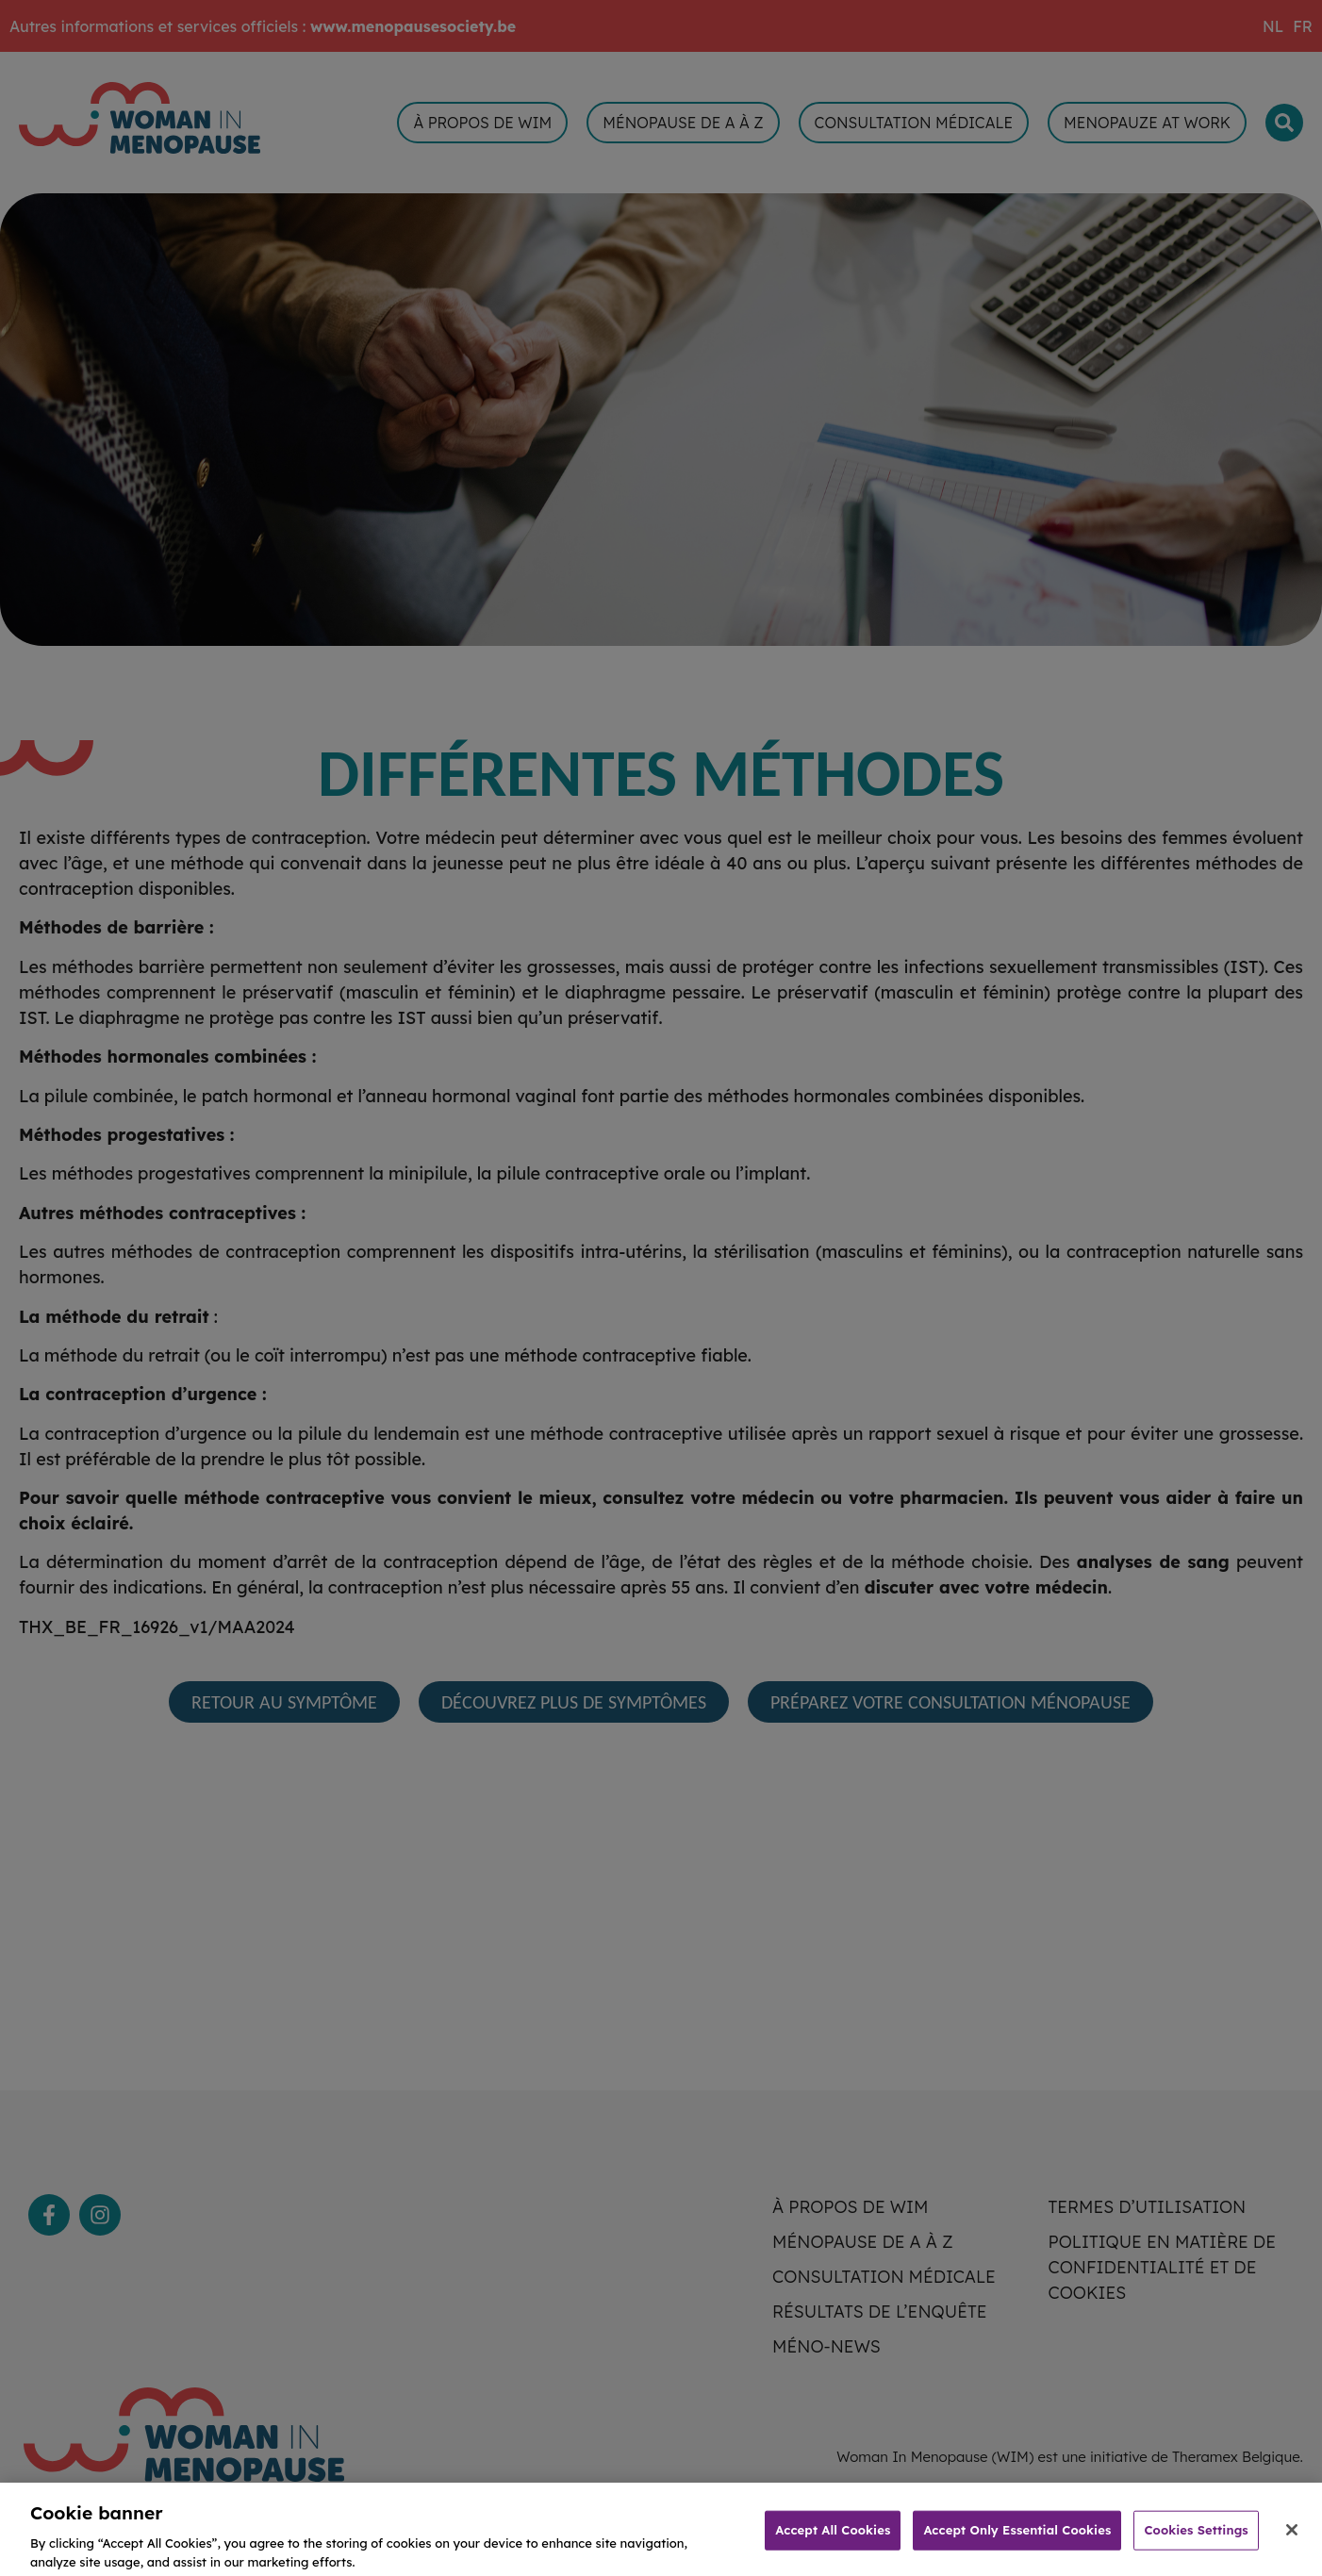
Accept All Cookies (832, 2543)
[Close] (1292, 2544)
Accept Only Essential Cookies (1017, 2543)
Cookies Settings (1196, 2543)
